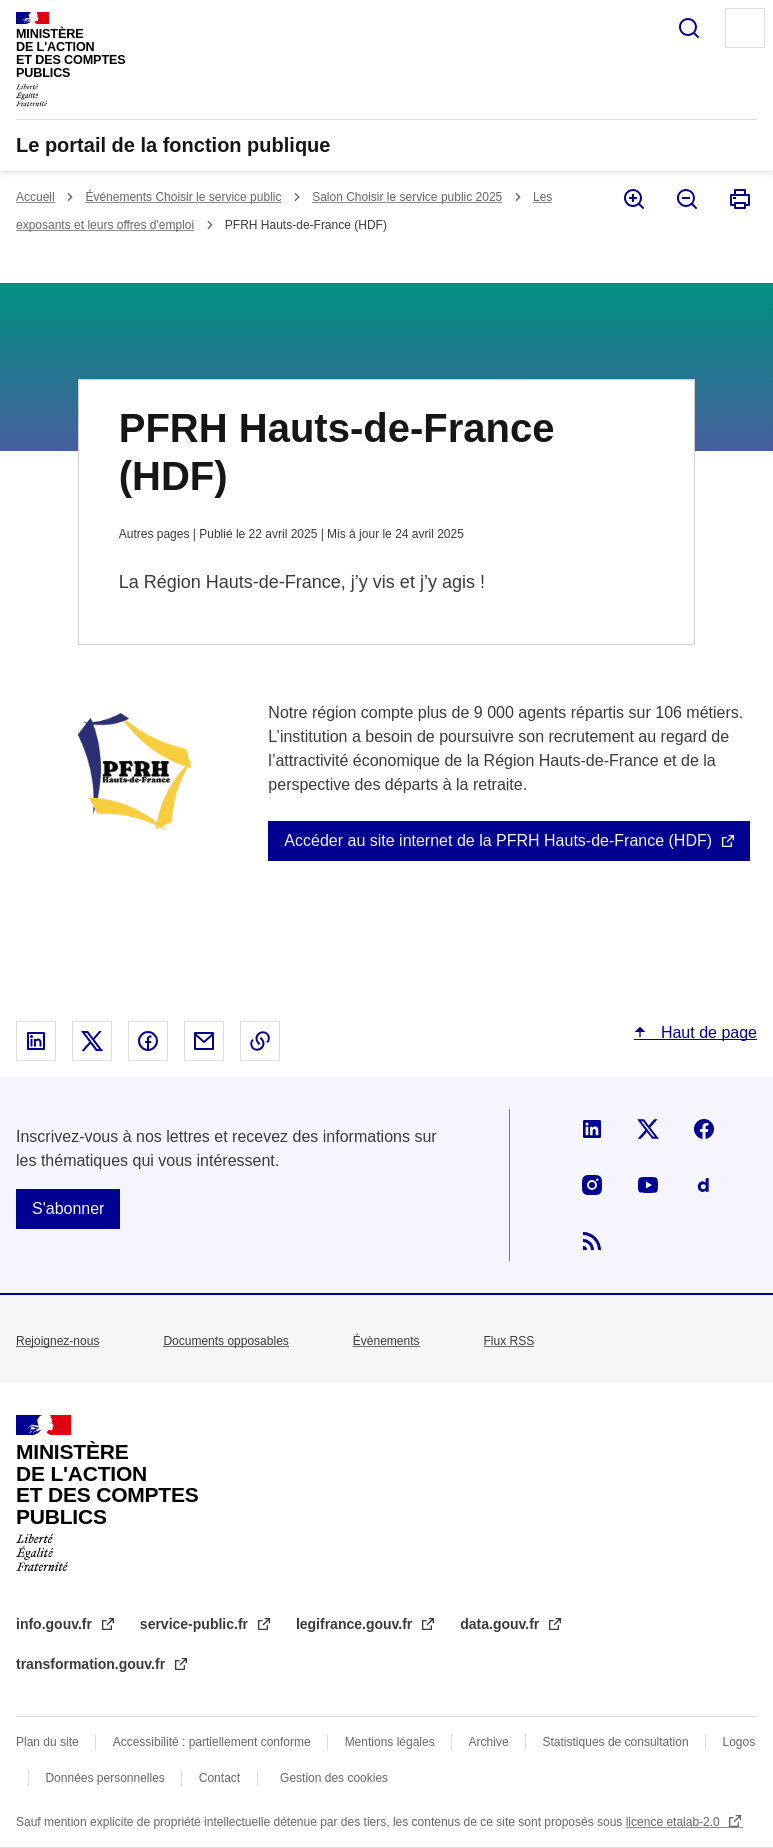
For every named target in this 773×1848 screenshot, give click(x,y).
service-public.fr (196, 1624)
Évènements (386, 1341)
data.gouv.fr (501, 1624)
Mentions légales (390, 1742)
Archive (489, 1742)
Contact (219, 1778)
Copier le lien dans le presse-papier (260, 1041)
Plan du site (47, 1742)
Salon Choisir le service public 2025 (407, 197)
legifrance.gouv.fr (356, 1624)
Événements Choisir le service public (183, 197)
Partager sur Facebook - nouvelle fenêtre (148, 1041)
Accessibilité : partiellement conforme (212, 1742)
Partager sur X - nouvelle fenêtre (92, 1041)
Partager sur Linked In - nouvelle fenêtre (36, 1041)
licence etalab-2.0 (674, 1822)
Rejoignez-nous (57, 1341)
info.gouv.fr (56, 1624)
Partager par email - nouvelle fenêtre (204, 1041)
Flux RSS (509, 1341)
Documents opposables (225, 1341)
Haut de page (706, 1032)
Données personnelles (104, 1778)
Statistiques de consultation (616, 1742)
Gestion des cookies (334, 1778)
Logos (739, 1742)
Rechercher (689, 28)
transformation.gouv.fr (92, 1664)
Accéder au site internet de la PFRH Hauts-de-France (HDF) (498, 840)
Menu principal (745, 28)
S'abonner (68, 1208)
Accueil (35, 197)
